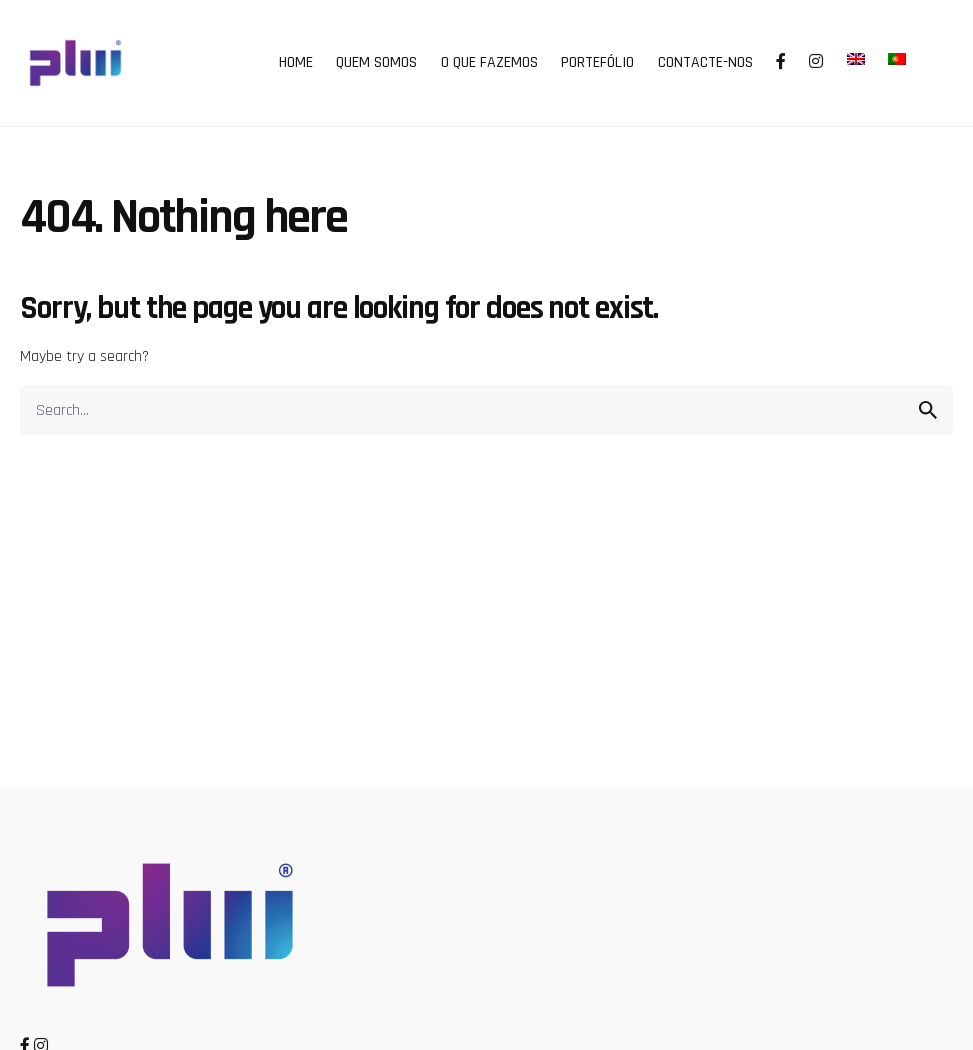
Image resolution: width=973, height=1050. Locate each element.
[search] (928, 410)
